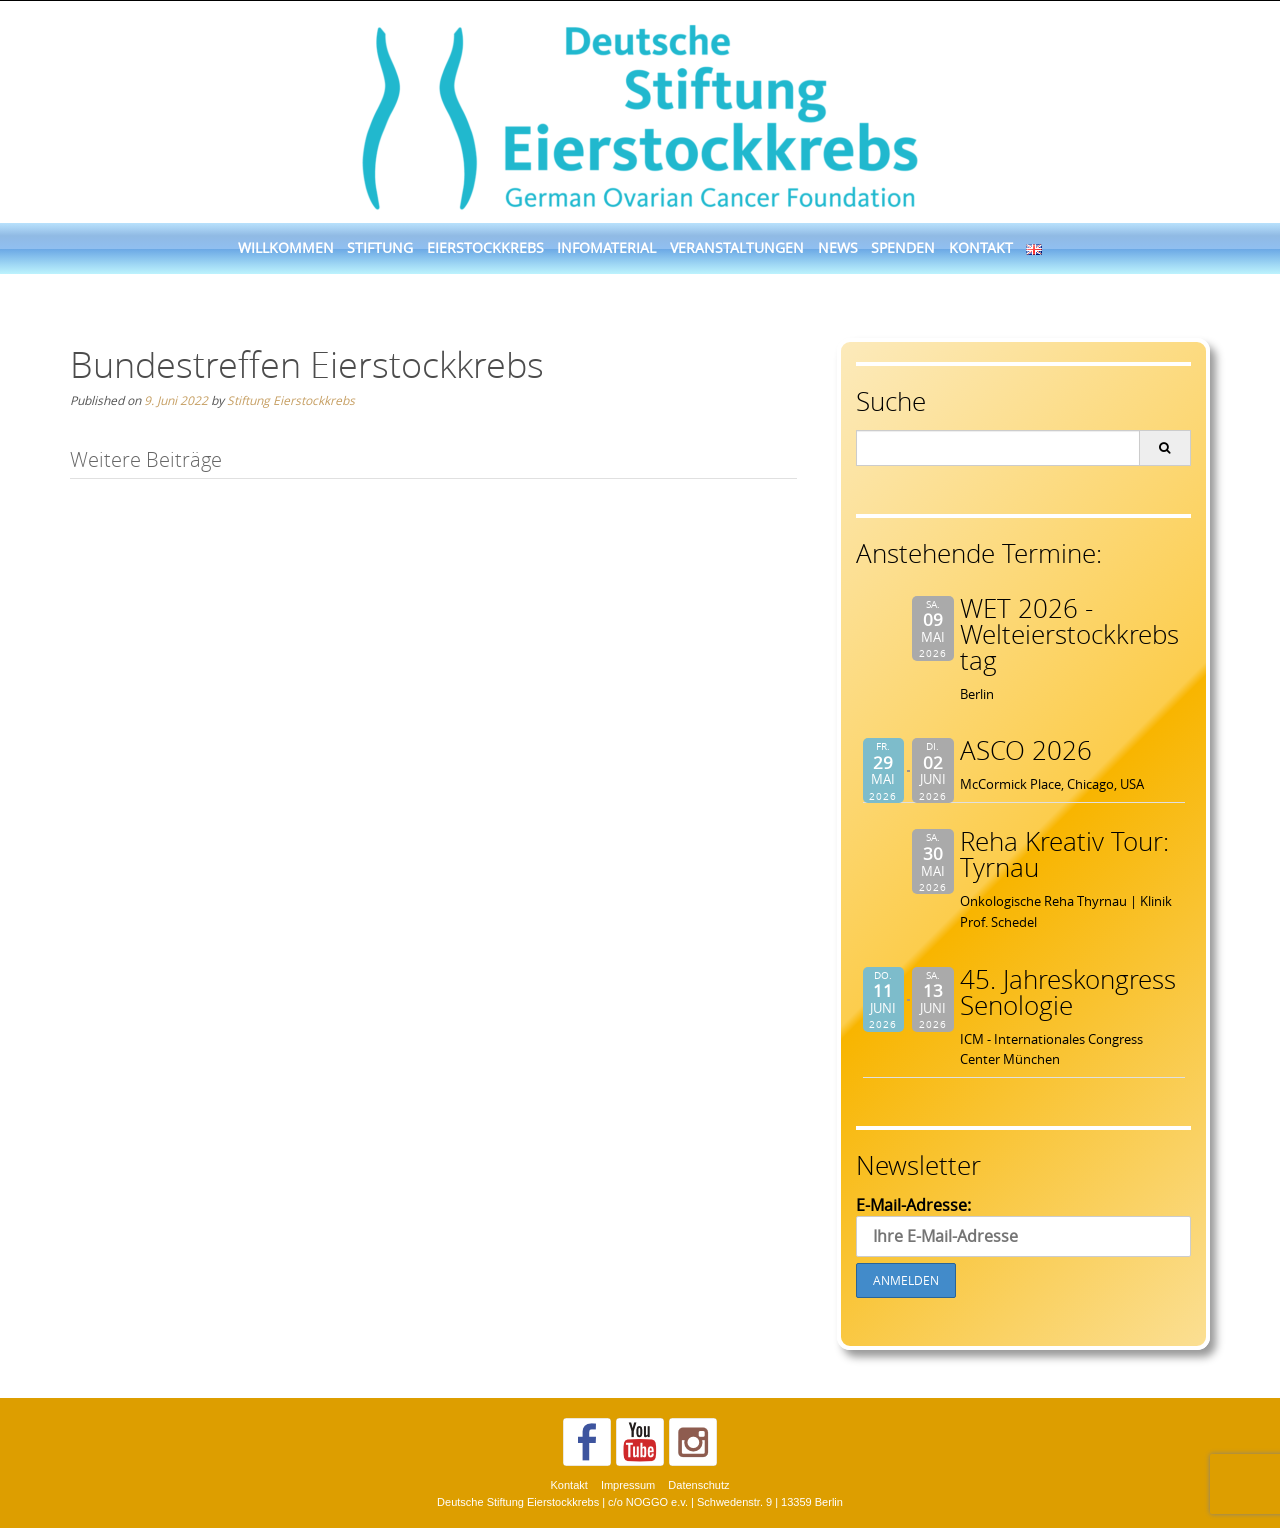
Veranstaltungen (737, 248)
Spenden (903, 248)
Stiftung (380, 248)
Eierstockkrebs (485, 248)
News (838, 248)
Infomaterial (606, 248)
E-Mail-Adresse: (1023, 1225)
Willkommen (286, 248)
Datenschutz (698, 1485)
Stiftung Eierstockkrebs (291, 400)
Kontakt (981, 248)
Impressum (628, 1485)
